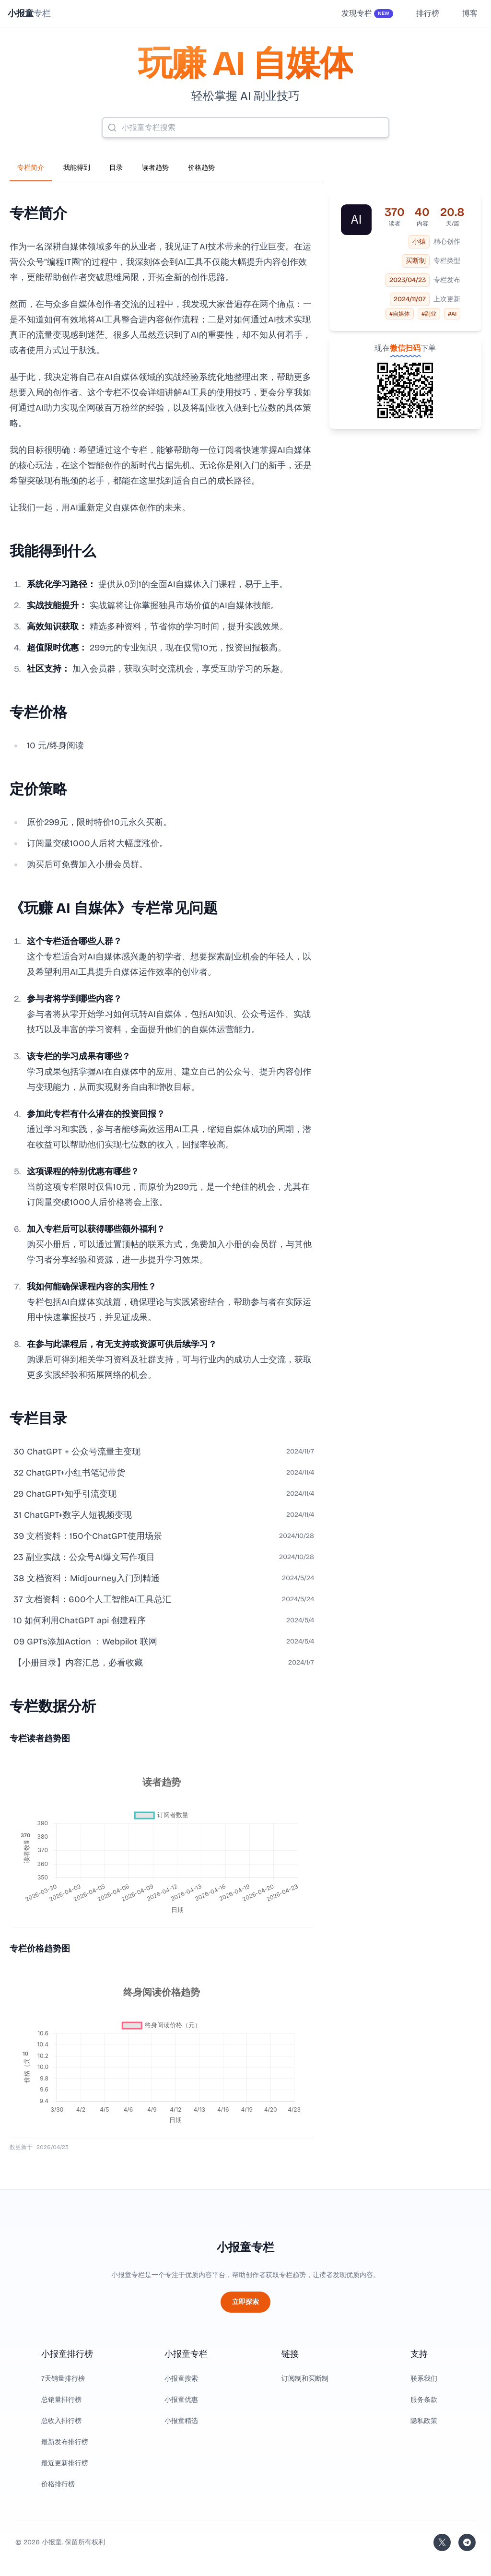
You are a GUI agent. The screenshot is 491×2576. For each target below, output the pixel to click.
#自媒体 (399, 313)
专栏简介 (30, 168)
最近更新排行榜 (64, 2463)
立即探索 (245, 2302)
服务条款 (423, 2400)
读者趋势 (155, 168)
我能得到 (76, 168)
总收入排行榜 (61, 2421)
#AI (452, 313)
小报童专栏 (245, 2247)
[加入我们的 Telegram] (467, 2542)
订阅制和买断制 (304, 2379)
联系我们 (423, 2379)
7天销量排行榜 (63, 2379)
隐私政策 (423, 2421)
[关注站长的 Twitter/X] (442, 2542)
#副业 (428, 313)
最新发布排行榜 (64, 2442)
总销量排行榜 (61, 2400)
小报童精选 (181, 2421)
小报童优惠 (181, 2400)
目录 (116, 168)
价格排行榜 (58, 2484)
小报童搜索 (181, 2379)
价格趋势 (201, 168)
